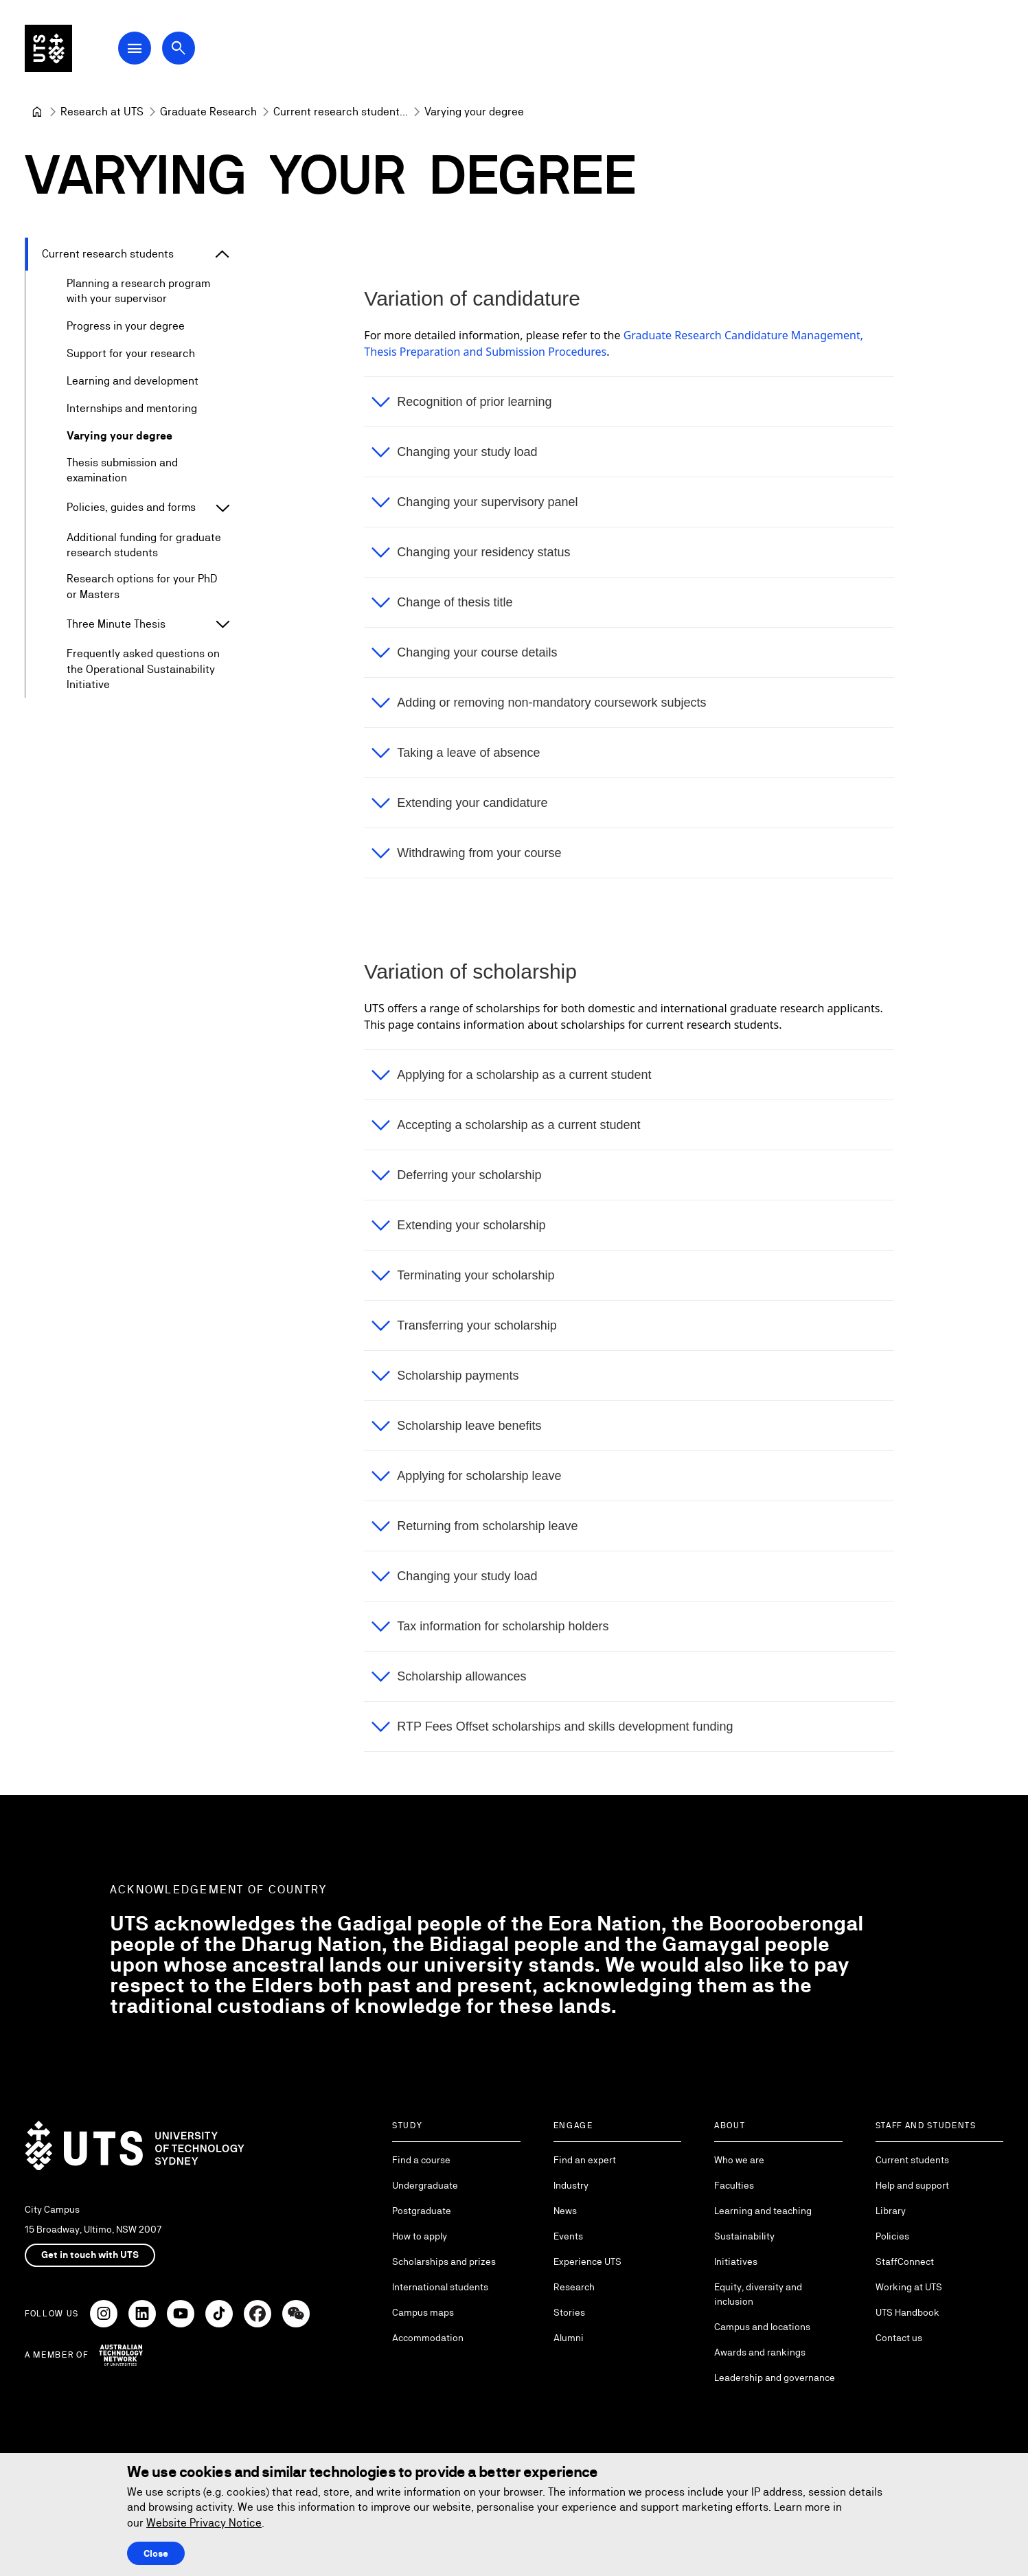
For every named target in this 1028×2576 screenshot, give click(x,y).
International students (440, 2286)
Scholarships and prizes (444, 2261)
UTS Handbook (907, 2312)
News (565, 2210)
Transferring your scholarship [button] (477, 1325)
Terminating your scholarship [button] (476, 1275)
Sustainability (744, 2236)
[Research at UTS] (102, 111)
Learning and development (132, 380)
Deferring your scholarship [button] (470, 1175)
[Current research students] (340, 111)
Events (568, 2236)
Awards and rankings (760, 2352)
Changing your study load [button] (468, 452)
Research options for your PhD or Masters (142, 587)
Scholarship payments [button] (458, 1375)
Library (891, 2210)
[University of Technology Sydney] (37, 112)
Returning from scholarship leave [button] (488, 1526)
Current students (912, 2159)
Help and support (912, 2185)
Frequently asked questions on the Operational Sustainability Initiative (143, 670)
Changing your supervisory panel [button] (488, 502)
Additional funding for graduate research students (144, 545)
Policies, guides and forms (131, 507)
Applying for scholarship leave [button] (480, 1476)
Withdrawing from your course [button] (480, 853)
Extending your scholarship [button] (472, 1225)
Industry (571, 2185)
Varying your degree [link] (474, 111)
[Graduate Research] (208, 111)
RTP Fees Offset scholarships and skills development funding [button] (565, 1726)
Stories (569, 2312)
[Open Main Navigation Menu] (140, 49)
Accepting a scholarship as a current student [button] (519, 1125)
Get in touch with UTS (90, 2254)
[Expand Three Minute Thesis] (222, 625)
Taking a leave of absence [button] (469, 753)
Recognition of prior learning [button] (475, 402)
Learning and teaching (763, 2210)
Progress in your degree (126, 325)
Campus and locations (762, 2326)
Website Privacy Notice (204, 2522)
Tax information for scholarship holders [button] (503, 1626)
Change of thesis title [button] (455, 602)
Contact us (899, 2337)
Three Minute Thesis (116, 623)
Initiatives (735, 2261)
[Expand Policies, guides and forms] (222, 508)
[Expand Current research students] (222, 254)
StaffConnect (905, 2261)
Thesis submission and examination (122, 470)
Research (574, 2286)
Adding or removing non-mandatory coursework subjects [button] (552, 702)
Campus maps (423, 2312)
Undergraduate (425, 2185)
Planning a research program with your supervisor (138, 291)
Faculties (734, 2185)
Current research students (108, 253)
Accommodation (428, 2337)
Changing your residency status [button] (484, 552)
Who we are (739, 2159)
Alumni (568, 2337)
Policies (892, 2236)
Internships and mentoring (132, 408)
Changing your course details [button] (478, 652)
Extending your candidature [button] (473, 803)
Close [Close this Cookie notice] (156, 2553)
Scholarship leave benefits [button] (470, 1426)
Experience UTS (587, 2261)
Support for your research (131, 353)
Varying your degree (119, 435)
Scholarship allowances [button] (462, 1676)
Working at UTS (909, 2286)
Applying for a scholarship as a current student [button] (525, 1075)
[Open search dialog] (184, 49)
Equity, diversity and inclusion (758, 2294)
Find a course (421, 2159)
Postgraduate (421, 2210)
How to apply (419, 2236)
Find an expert (584, 2159)
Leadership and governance (774, 2377)
